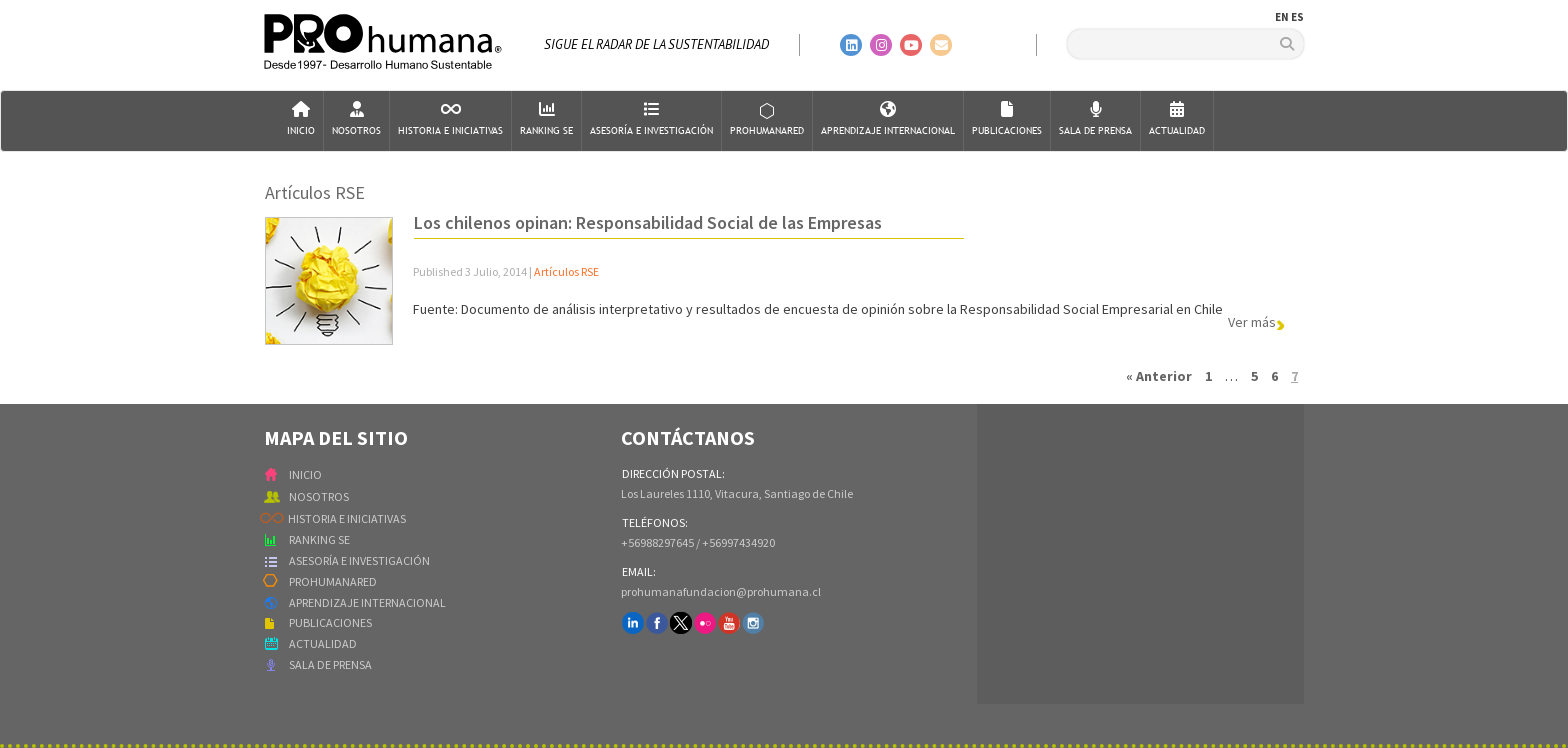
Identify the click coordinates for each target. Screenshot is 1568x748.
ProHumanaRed (767, 119)
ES (1297, 17)
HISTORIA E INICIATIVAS (347, 518)
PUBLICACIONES (330, 622)
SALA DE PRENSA (330, 664)
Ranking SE (546, 119)
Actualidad (1177, 119)
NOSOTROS (319, 496)
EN (1282, 17)
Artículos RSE (566, 271)
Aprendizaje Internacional (888, 119)
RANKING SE (319, 539)
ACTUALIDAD (323, 643)
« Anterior (1159, 376)
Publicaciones (1007, 119)
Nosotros (356, 119)
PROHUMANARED (333, 581)
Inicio (301, 119)
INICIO (305, 474)
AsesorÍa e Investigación (651, 119)
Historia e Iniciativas (450, 119)
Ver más (1252, 321)
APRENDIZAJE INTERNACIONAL (367, 602)
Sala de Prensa (1095, 119)
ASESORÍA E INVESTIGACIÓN (359, 560)
